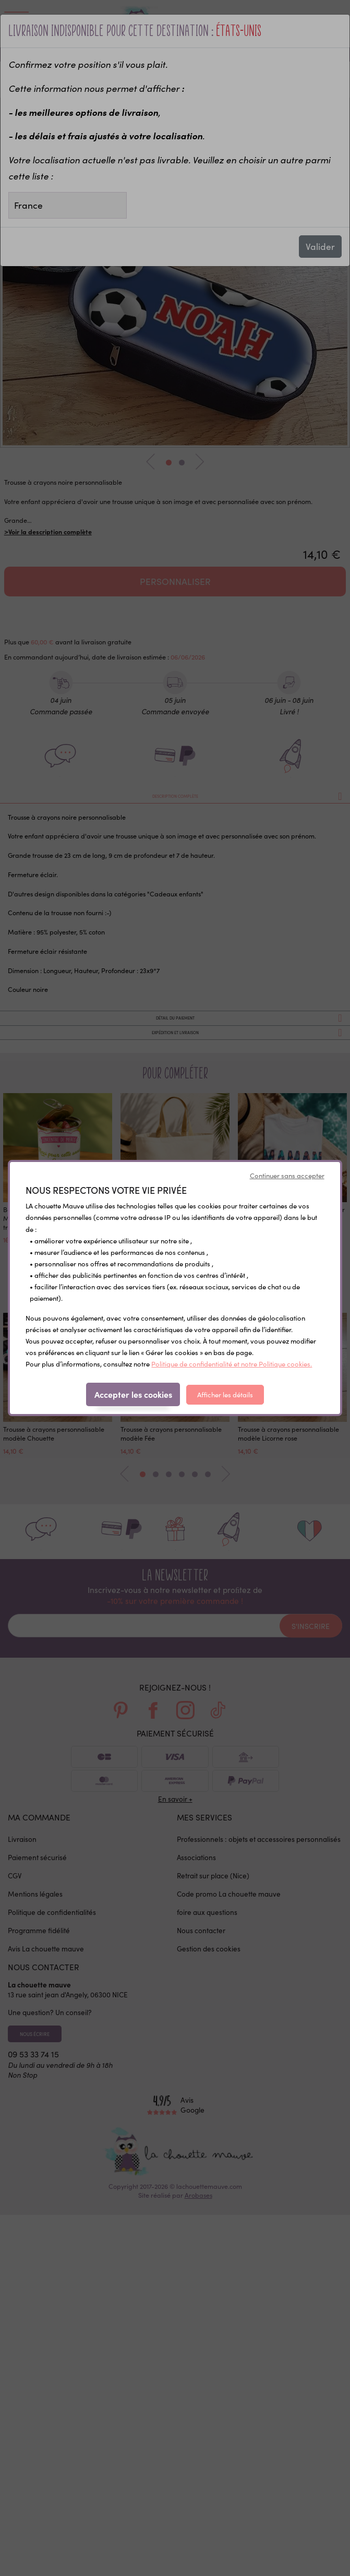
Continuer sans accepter (287, 1175)
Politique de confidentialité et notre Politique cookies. (231, 1364)
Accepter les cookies (133, 1394)
